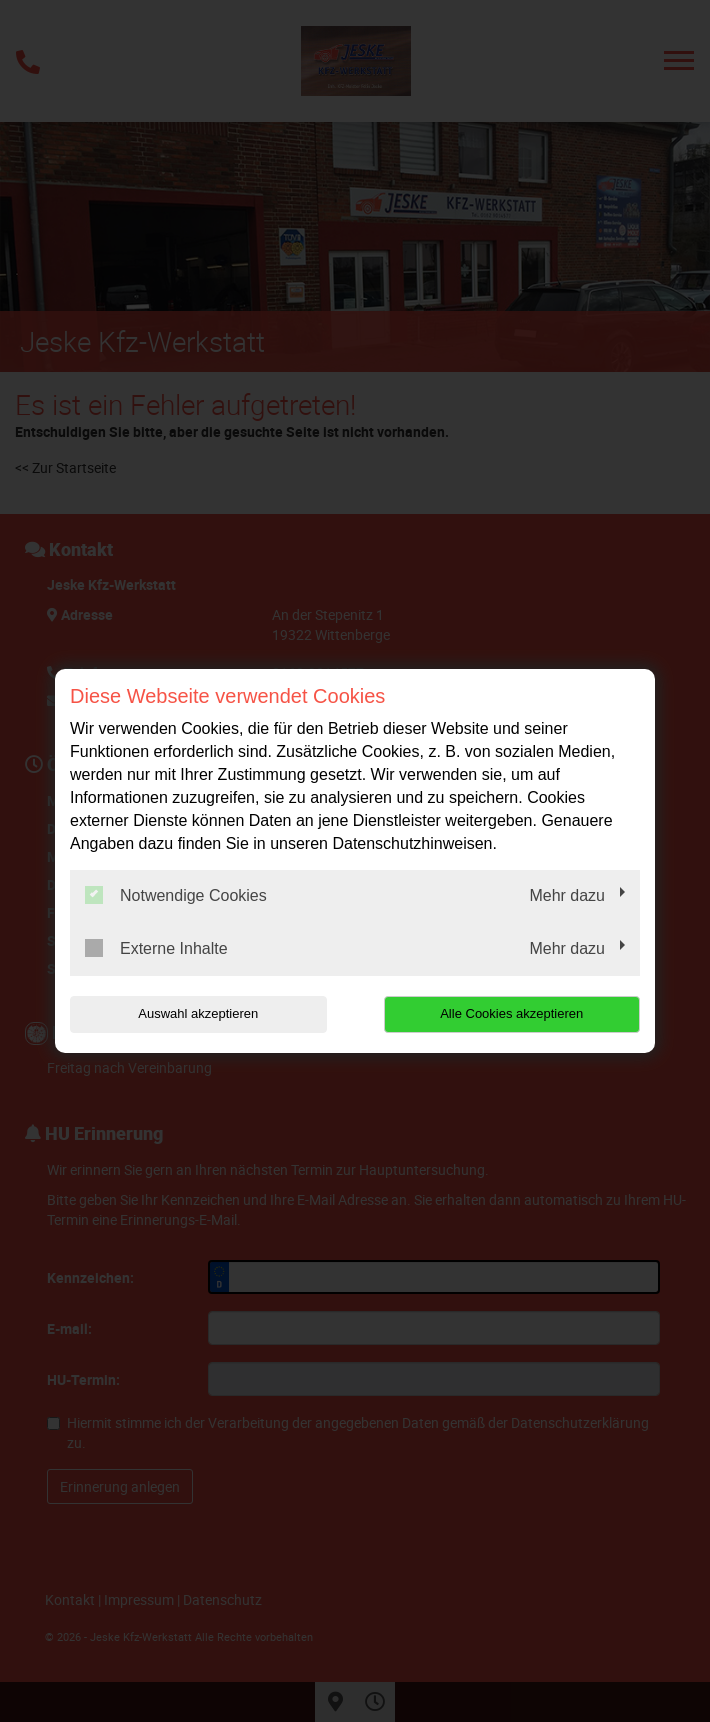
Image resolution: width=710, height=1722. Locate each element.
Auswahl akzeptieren (198, 1013)
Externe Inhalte (156, 948)
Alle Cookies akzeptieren (511, 1013)
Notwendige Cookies (176, 895)
